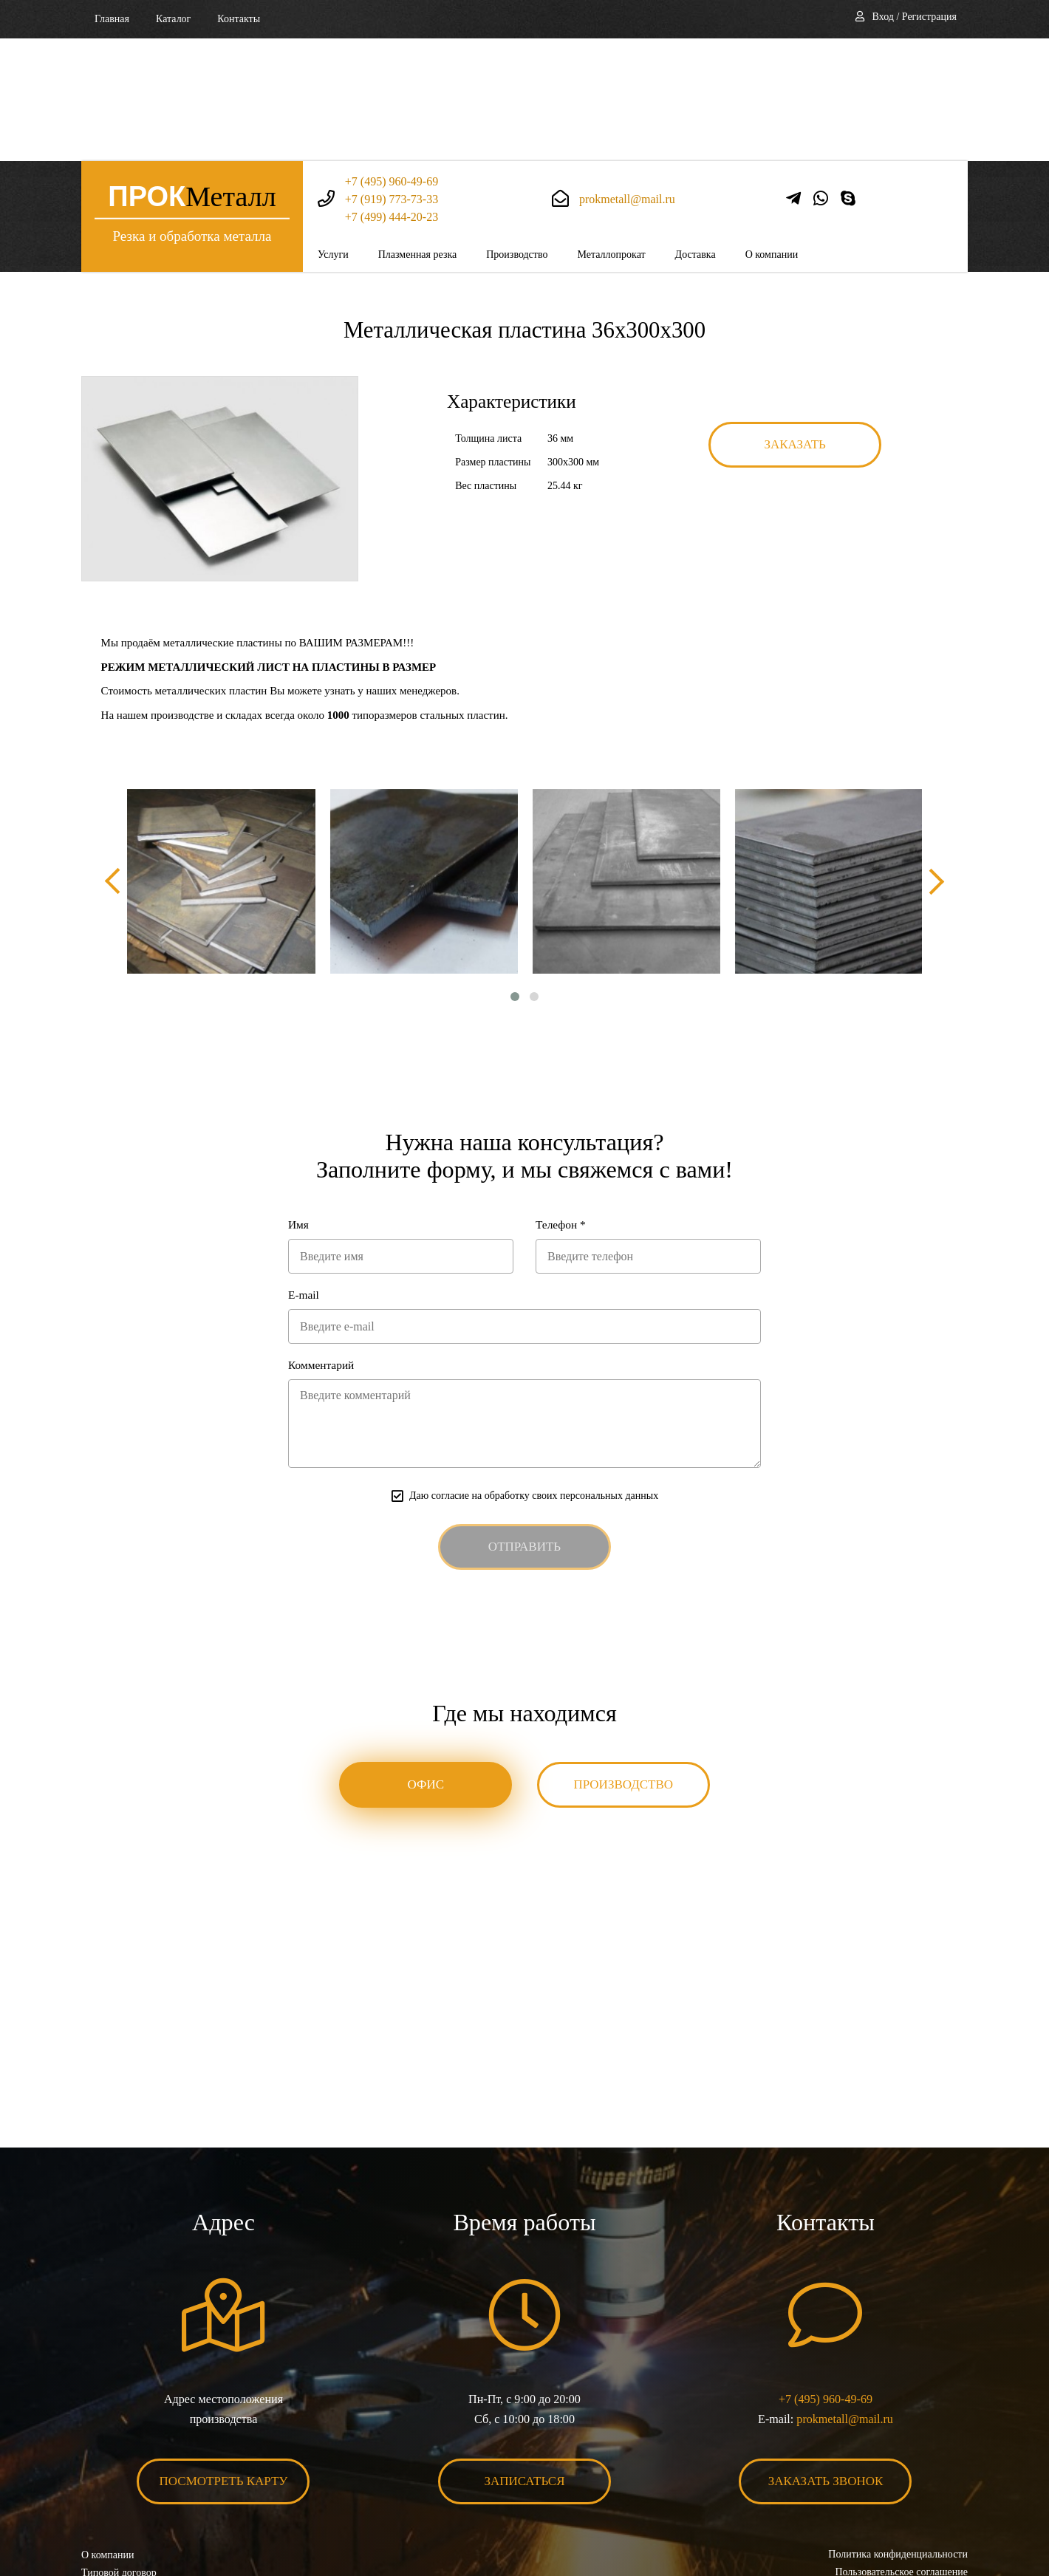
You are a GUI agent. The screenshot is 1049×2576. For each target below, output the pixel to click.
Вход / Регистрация (914, 16)
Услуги (333, 131)
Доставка (695, 131)
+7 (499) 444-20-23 (391, 94)
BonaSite (952, 2519)
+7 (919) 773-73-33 (391, 76)
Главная (112, 18)
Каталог (173, 18)
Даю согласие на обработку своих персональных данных (533, 1376)
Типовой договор (119, 2453)
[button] (514, 875)
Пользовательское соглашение (901, 2453)
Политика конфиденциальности (898, 2436)
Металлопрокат (611, 131)
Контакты (238, 18)
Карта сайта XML (120, 2489)
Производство (516, 131)
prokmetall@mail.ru (627, 76)
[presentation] (114, 759)
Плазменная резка (417, 131)
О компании (771, 131)
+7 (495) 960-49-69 (391, 58)
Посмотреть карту (224, 2363)
